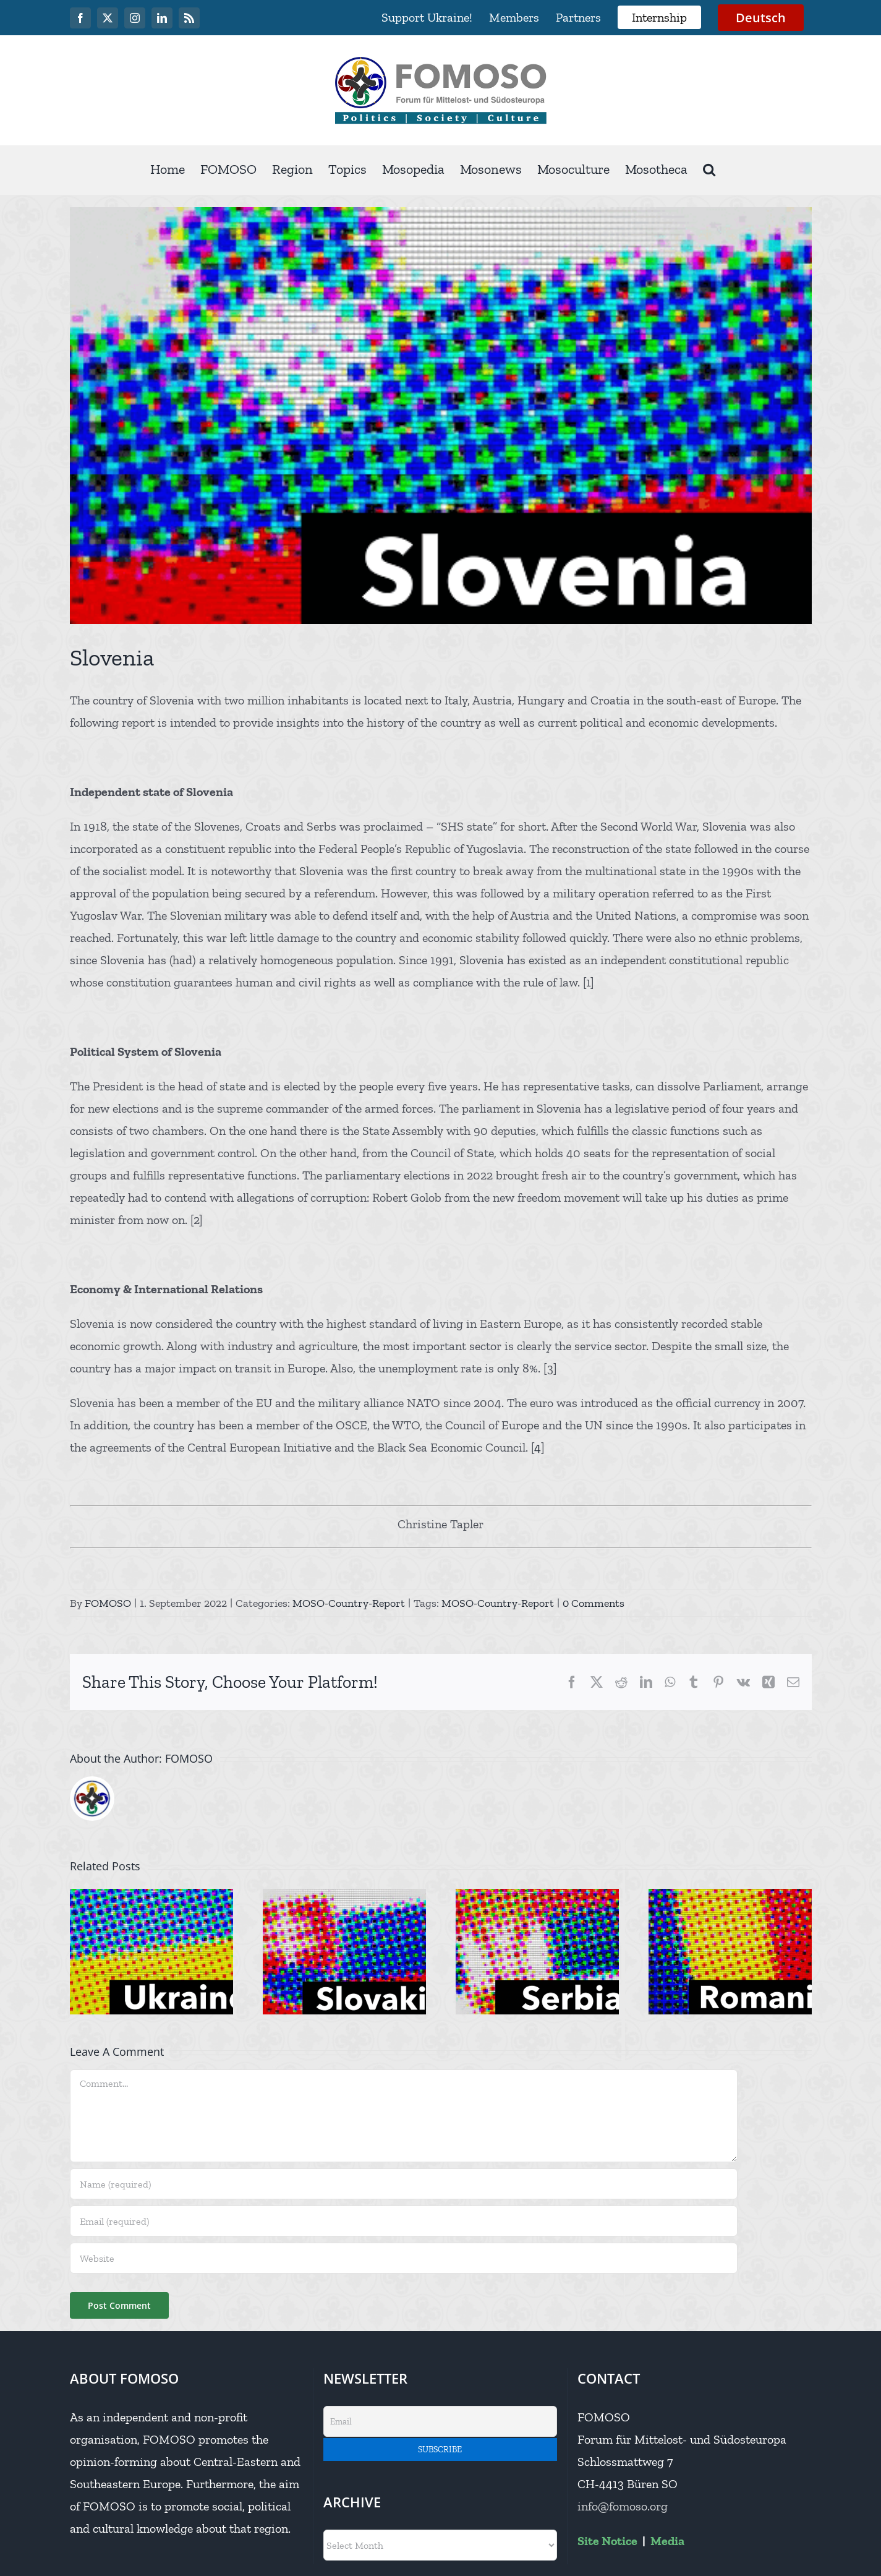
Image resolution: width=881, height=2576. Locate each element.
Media (667, 2540)
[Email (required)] (404, 2221)
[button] (709, 169)
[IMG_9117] (441, 415)
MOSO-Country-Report (348, 1603)
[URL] (404, 2258)
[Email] (440, 2421)
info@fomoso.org (622, 2506)
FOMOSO (108, 1603)
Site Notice (607, 2540)
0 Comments (593, 1603)
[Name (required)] (404, 2183)
